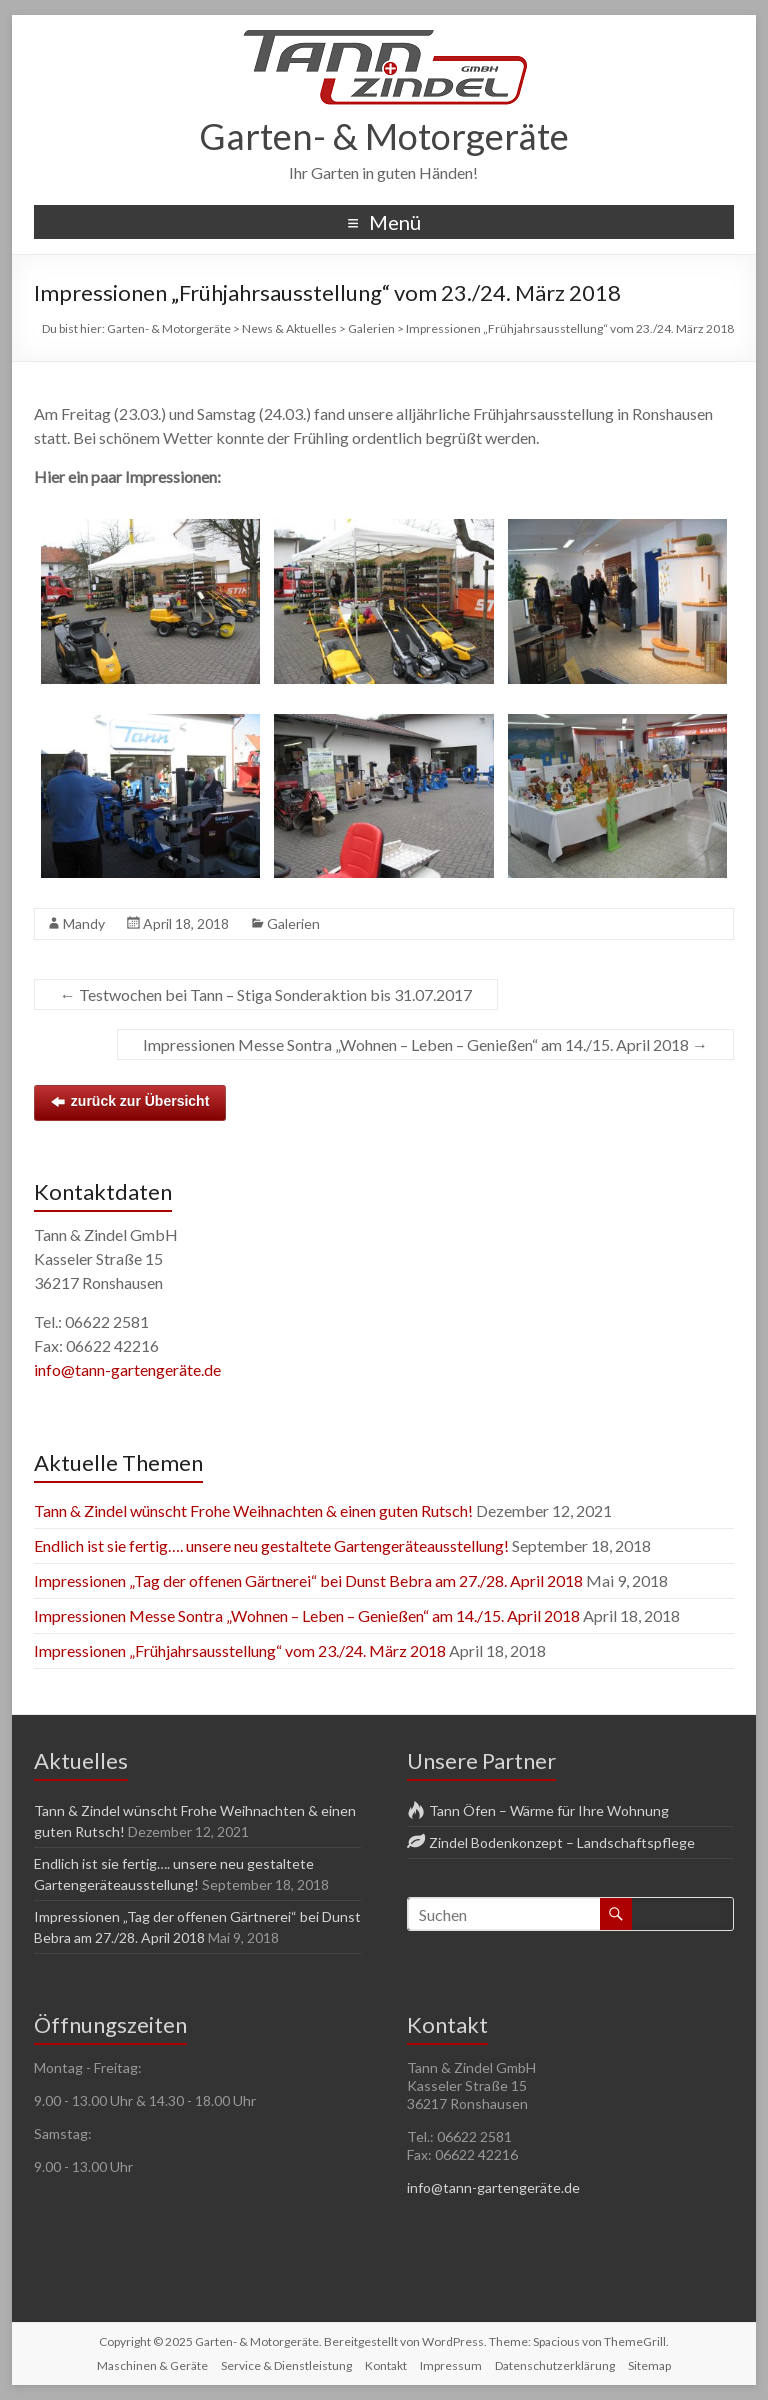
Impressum (451, 2365)
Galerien (293, 923)
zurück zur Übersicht (130, 1102)
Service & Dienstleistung (286, 2365)
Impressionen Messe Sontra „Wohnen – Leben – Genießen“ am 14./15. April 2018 (425, 1044)
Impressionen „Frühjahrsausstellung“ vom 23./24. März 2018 (240, 1650)
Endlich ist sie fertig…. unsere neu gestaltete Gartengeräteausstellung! (271, 1545)
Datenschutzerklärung (555, 2365)
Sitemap (649, 2365)
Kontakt (386, 2365)
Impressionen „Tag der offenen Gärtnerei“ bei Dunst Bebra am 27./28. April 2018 (308, 1580)
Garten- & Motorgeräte (384, 136)
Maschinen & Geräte (152, 2365)
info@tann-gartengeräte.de (127, 1369)
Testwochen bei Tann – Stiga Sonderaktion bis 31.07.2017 (266, 994)
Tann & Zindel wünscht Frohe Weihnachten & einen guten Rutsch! (253, 1510)
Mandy (84, 923)
